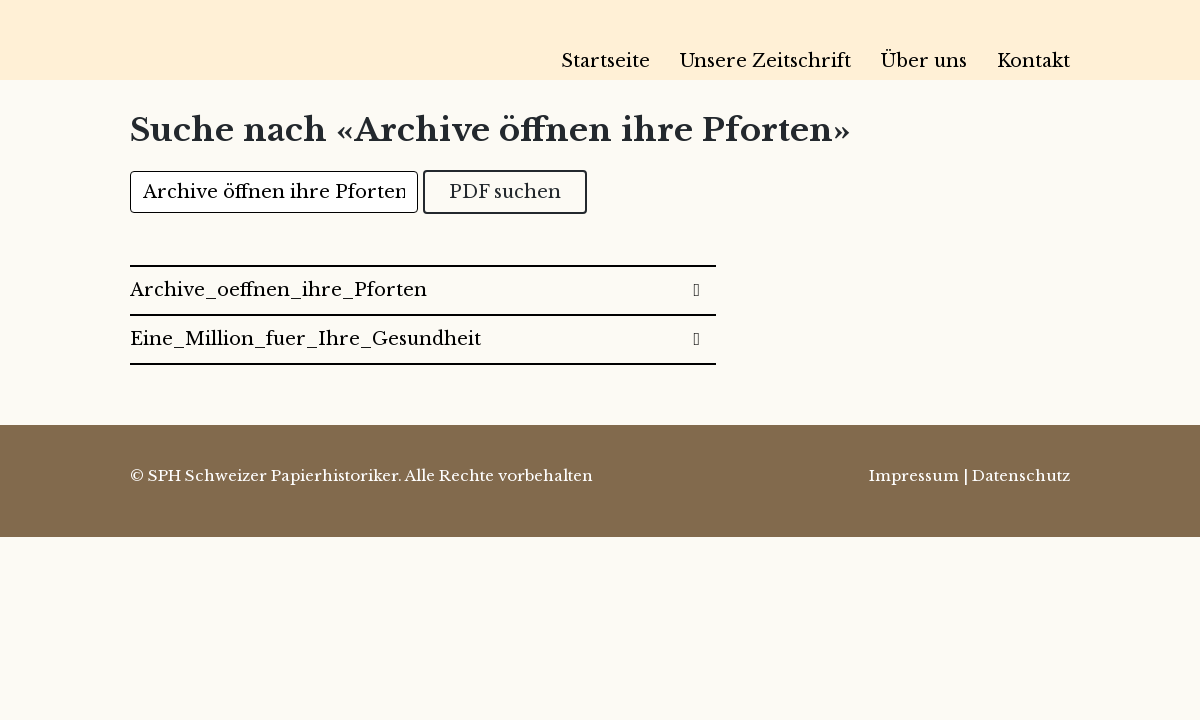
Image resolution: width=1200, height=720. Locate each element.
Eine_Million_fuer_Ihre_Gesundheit (305, 339)
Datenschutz (1021, 475)
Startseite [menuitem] (605, 61)
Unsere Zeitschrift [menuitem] (765, 61)
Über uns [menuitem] (924, 61)
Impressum (914, 475)
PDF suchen (505, 192)
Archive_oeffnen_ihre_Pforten (278, 290)
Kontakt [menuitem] (1033, 61)
